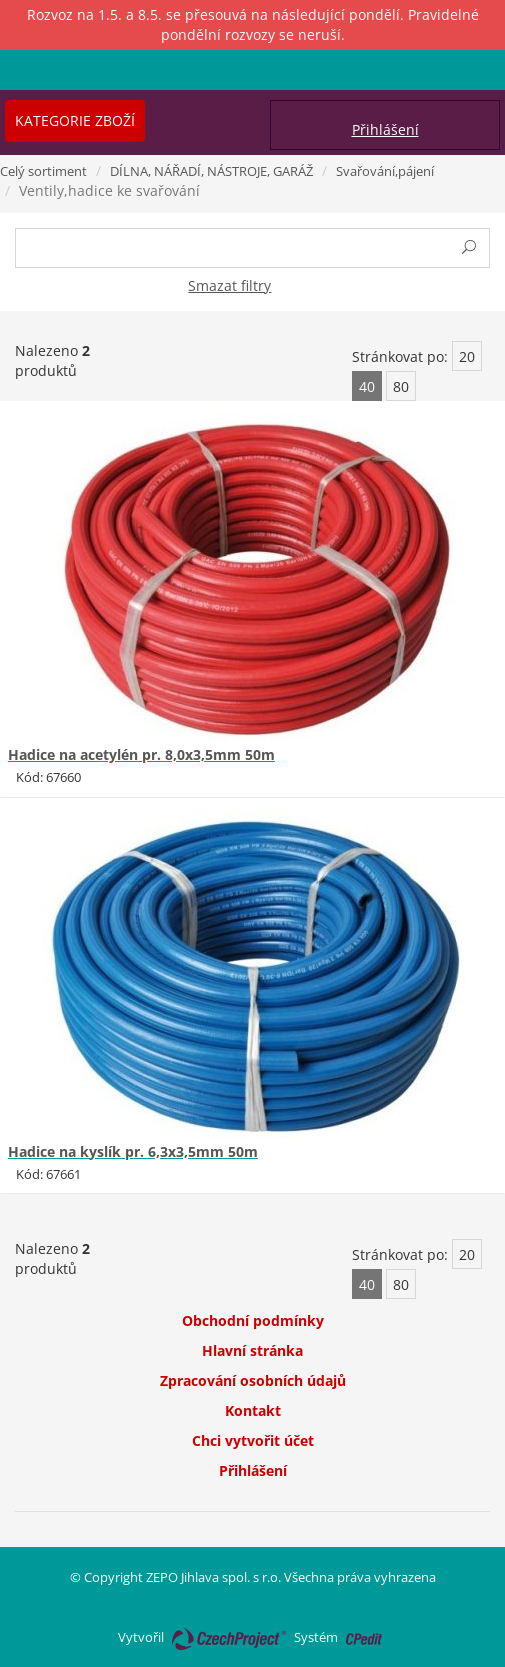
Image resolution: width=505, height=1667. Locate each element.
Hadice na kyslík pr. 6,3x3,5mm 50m (133, 1151)
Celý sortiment (43, 171)
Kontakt (253, 1410)
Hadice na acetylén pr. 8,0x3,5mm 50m (141, 754)
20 (467, 356)
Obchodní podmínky (253, 1320)
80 (401, 386)
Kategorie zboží (75, 120)
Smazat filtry (229, 285)
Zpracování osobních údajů (253, 1380)
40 (367, 386)
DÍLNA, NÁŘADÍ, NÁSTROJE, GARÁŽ (211, 171)
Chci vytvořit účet (253, 1440)
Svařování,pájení (385, 171)
